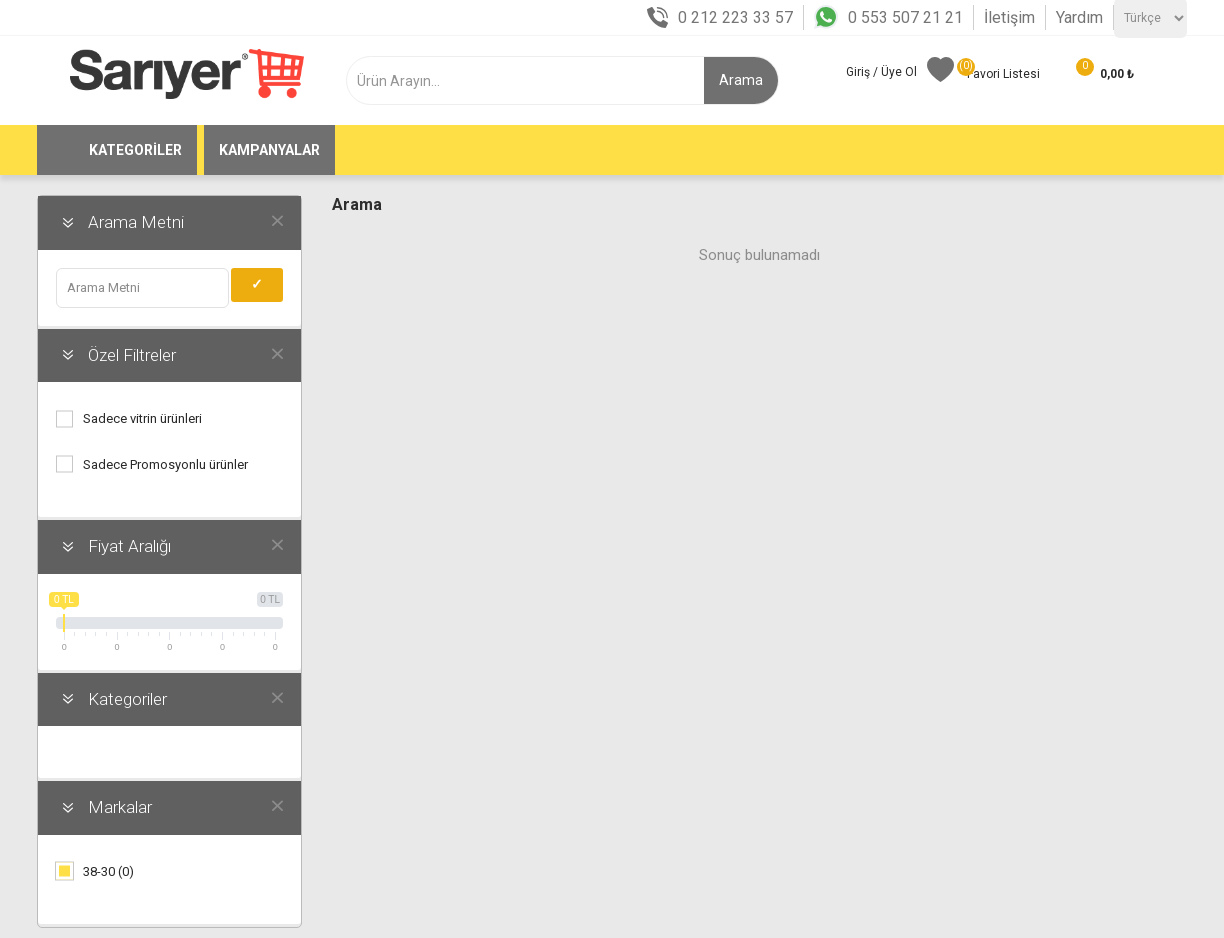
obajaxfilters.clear (277, 220)
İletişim (1009, 17)
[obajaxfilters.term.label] (142, 288)
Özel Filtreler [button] (132, 355)
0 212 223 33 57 (735, 17)
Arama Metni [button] (136, 222)
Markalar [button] (120, 807)
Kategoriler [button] (127, 699)
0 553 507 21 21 (905, 17)
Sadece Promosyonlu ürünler (165, 464)
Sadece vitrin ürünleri (142, 418)
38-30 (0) (108, 871)
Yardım (1079, 17)
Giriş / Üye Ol (881, 72)
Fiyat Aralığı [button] (129, 546)
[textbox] (541, 80)
